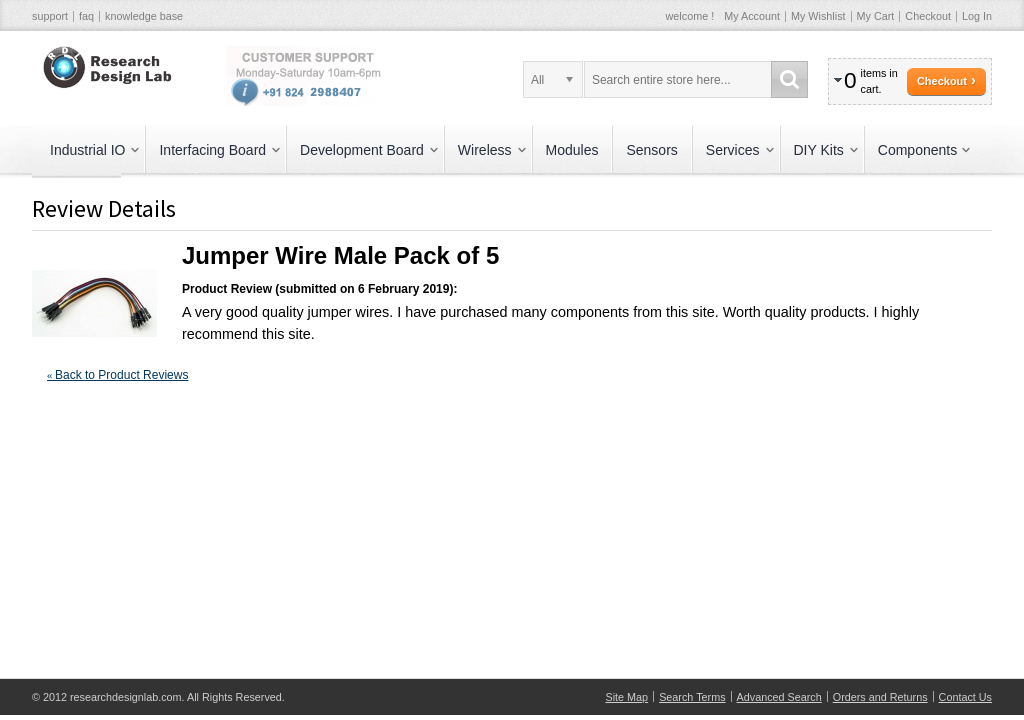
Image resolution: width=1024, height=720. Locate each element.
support (50, 16)
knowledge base (144, 16)
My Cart (876, 16)
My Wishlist (818, 16)
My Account (752, 16)
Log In (977, 16)
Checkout (928, 16)
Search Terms (692, 697)
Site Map (627, 697)
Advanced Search (779, 697)
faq (86, 16)
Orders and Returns (880, 697)
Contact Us (965, 697)
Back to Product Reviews (117, 375)
